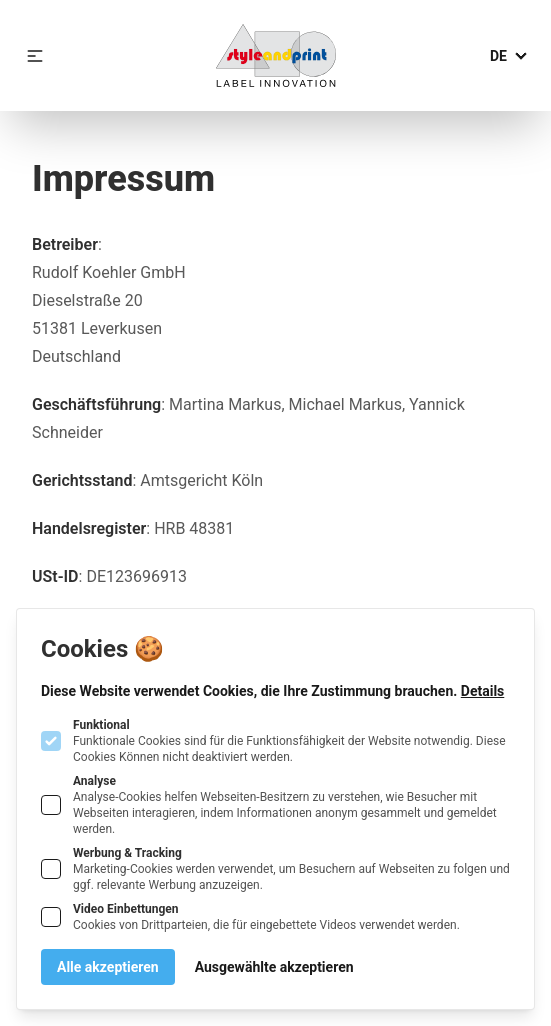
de (498, 56)
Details (483, 691)
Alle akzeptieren (108, 967)
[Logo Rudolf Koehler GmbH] (62, 56)
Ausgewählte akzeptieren (274, 967)
